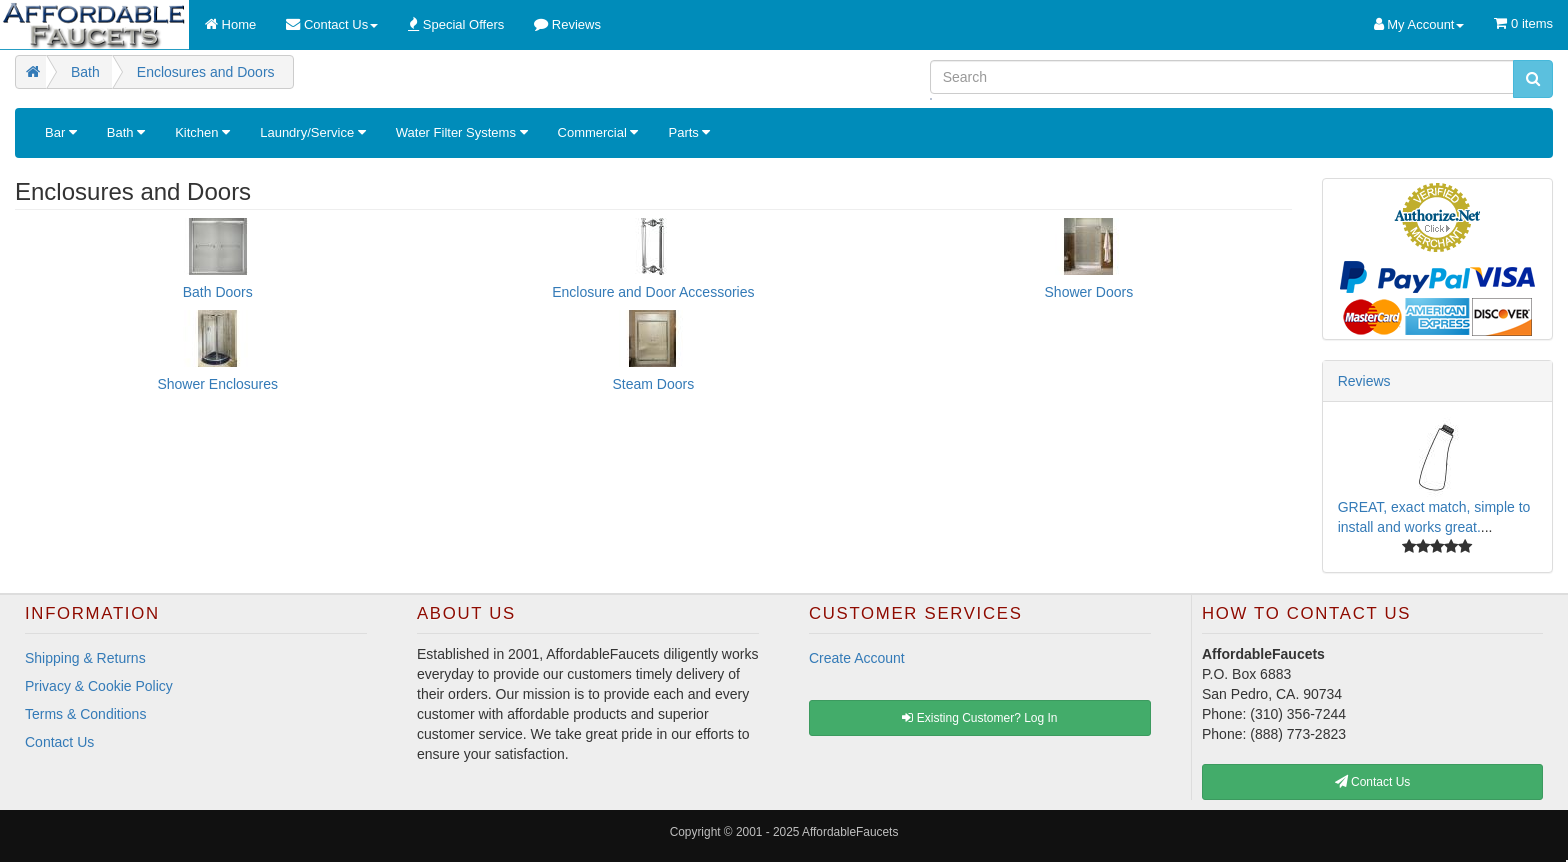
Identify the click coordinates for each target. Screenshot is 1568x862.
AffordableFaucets (850, 832)
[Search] (1222, 77)
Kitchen (202, 132)
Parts (689, 132)
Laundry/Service (313, 132)
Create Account (857, 658)
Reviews (1364, 381)
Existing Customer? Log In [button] (979, 718)
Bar (61, 132)
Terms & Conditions (85, 714)
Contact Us (59, 742)
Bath (126, 132)
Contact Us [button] (1373, 782)
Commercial (598, 132)
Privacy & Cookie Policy (99, 686)
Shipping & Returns (85, 658)
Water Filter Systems (462, 132)
